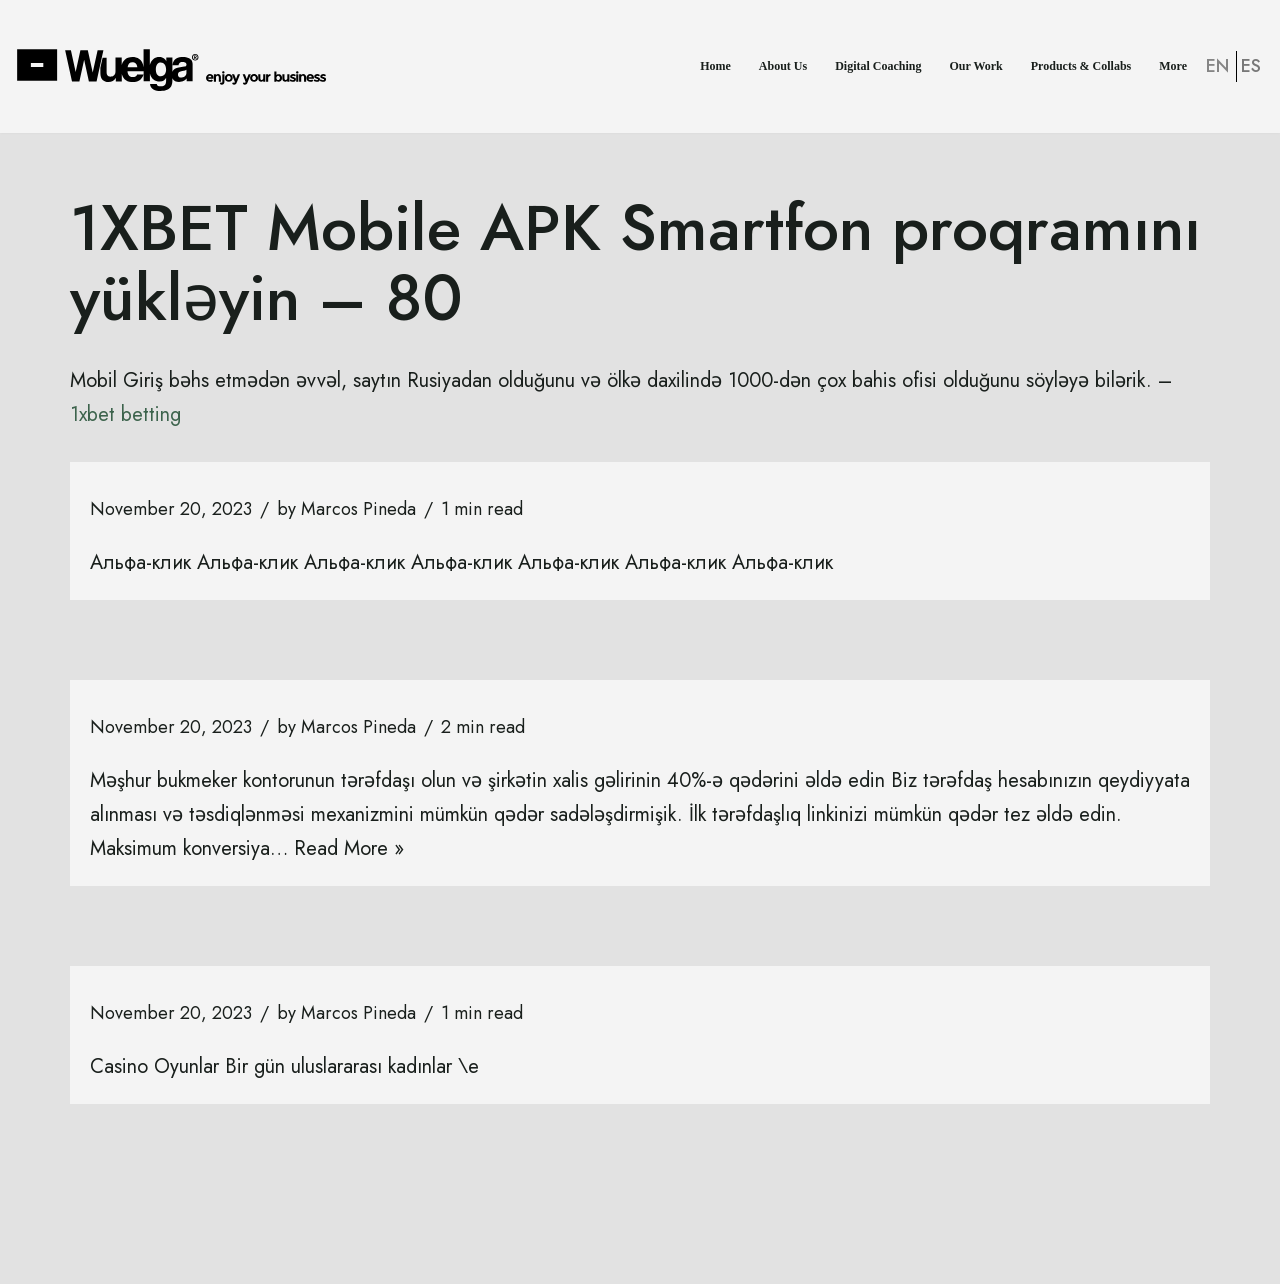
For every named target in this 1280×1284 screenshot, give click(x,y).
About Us (783, 66)
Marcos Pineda (358, 509)
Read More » (349, 848)
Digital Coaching (878, 66)
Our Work (976, 66)
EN (1217, 66)
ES (1251, 66)
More (1173, 66)
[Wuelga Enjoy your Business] (176, 69)
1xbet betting (125, 414)
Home (715, 66)
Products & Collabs (1081, 66)
